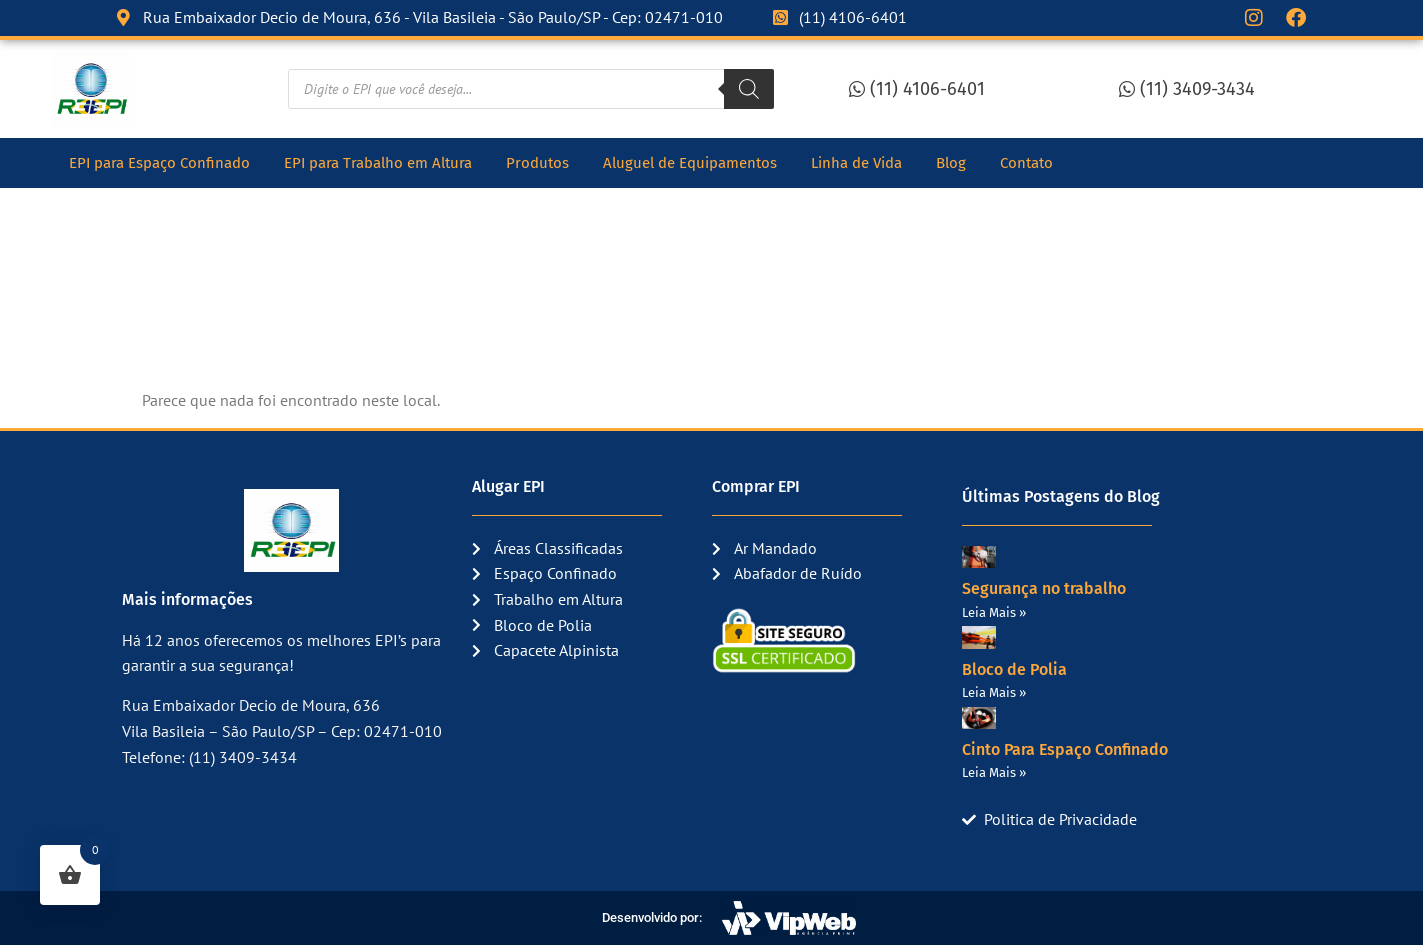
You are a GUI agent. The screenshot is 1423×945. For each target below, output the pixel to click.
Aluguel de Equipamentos (690, 163)
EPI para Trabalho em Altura (378, 163)
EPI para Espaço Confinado (159, 163)
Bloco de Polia (1014, 669)
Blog (951, 163)
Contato (1026, 163)
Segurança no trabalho (1044, 588)
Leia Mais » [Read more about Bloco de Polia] (994, 692)
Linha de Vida (856, 163)
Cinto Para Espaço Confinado (1065, 749)
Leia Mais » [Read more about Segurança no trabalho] (994, 612)
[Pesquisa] (749, 89)
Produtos (537, 163)
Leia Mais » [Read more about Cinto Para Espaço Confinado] (994, 772)
